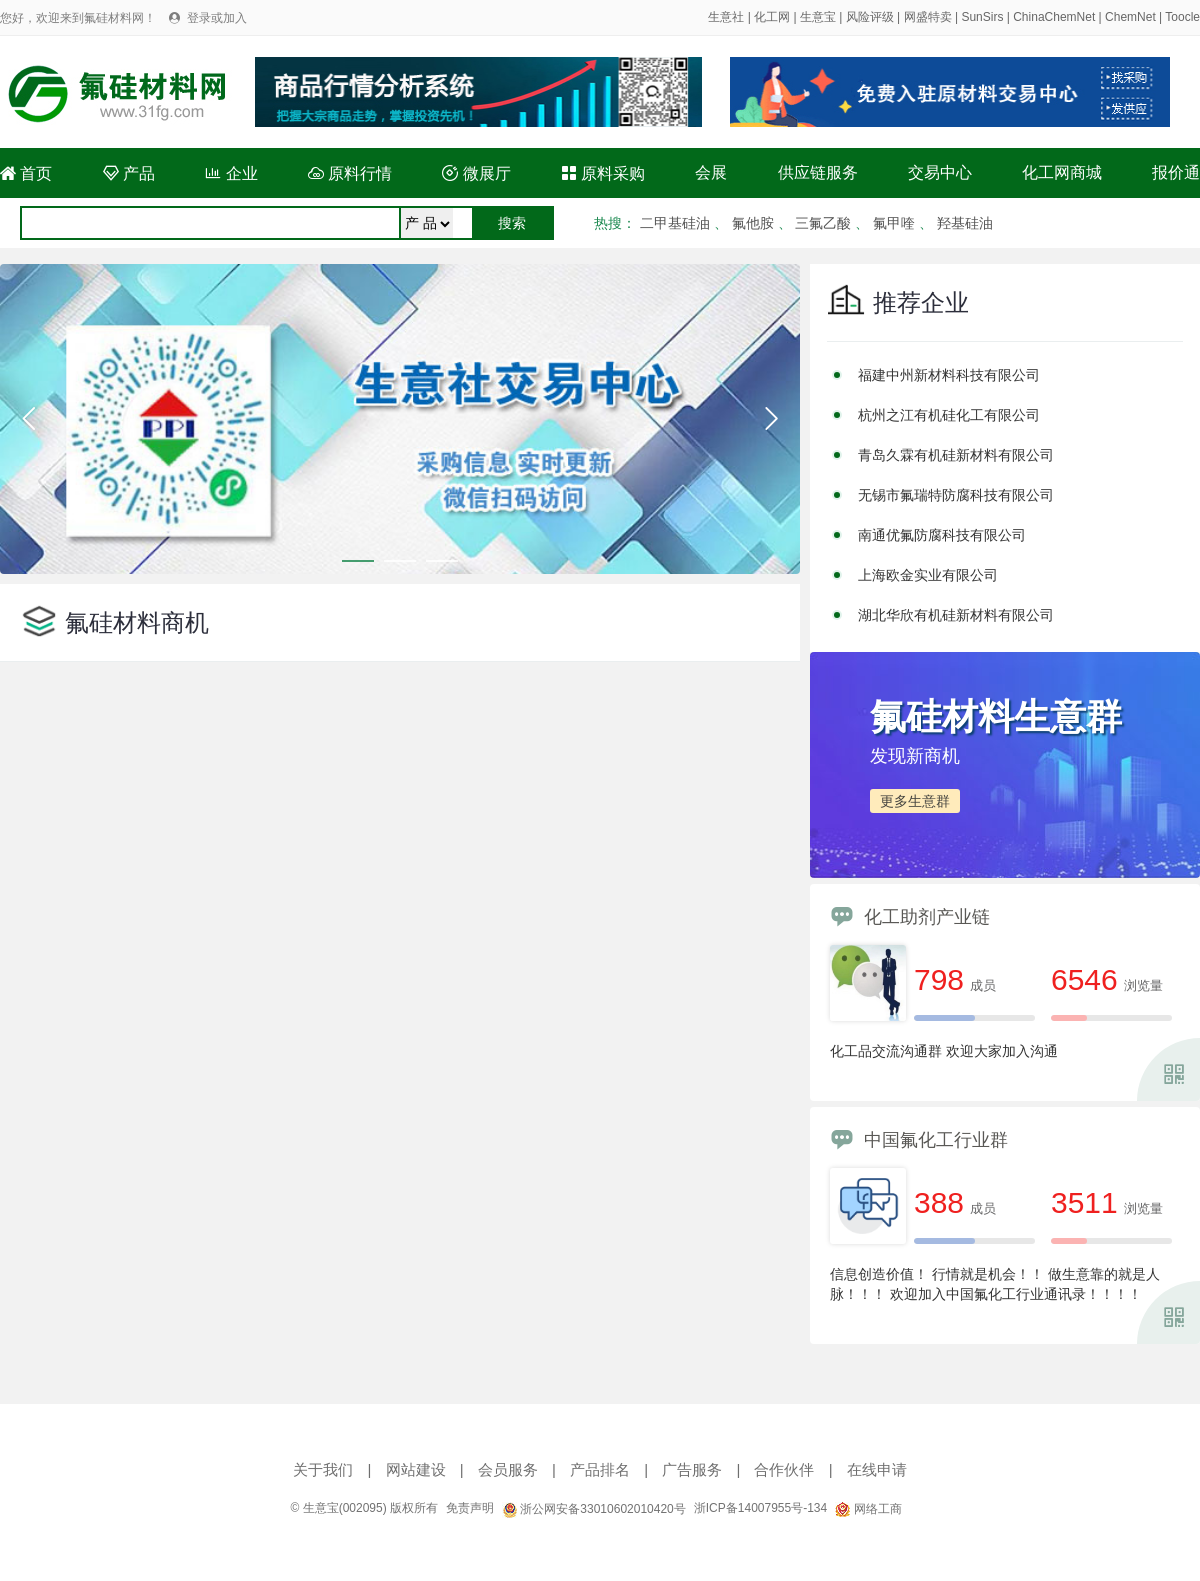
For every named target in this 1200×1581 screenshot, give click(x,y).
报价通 (1176, 172)
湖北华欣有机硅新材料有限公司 (956, 615)
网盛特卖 (928, 17)
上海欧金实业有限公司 (928, 575)
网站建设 (416, 1469)
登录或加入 (217, 18)
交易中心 (940, 172)
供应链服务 (818, 172)
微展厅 (476, 173)
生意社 (726, 17)
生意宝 (818, 17)
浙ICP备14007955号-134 (760, 1508)
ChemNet (1130, 17)
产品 (129, 173)
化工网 (772, 17)
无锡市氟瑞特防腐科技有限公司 (956, 495)
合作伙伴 (784, 1469)
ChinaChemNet (1054, 17)
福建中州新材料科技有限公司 (949, 375)
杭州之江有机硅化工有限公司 (949, 415)
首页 (26, 173)
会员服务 (508, 1469)
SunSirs (982, 17)
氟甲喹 (894, 223)
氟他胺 (753, 223)
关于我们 (323, 1469)
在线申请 (877, 1469)
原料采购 (603, 173)
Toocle (1182, 17)
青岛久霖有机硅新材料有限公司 (956, 455)
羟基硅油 (965, 223)
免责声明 (470, 1508)
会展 (711, 172)
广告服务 (692, 1469)
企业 (231, 173)
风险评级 (870, 17)
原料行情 (350, 173)
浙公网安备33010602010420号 (594, 1509)
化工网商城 (1062, 172)
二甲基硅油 (675, 223)
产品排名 (600, 1469)
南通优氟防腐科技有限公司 (942, 535)
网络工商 (868, 1509)
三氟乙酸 (823, 223)
